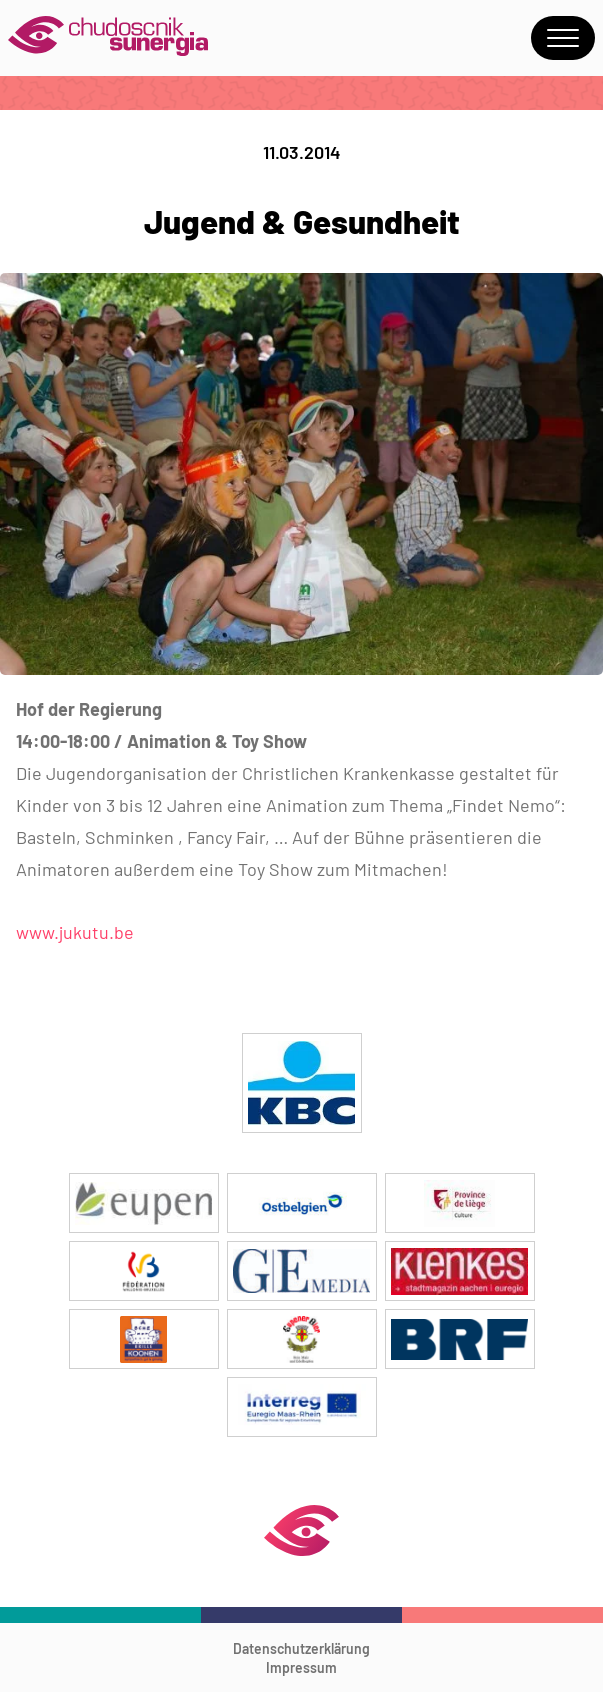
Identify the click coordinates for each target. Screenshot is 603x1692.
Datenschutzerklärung (301, 1648)
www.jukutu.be (75, 932)
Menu (563, 38)
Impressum (301, 1667)
